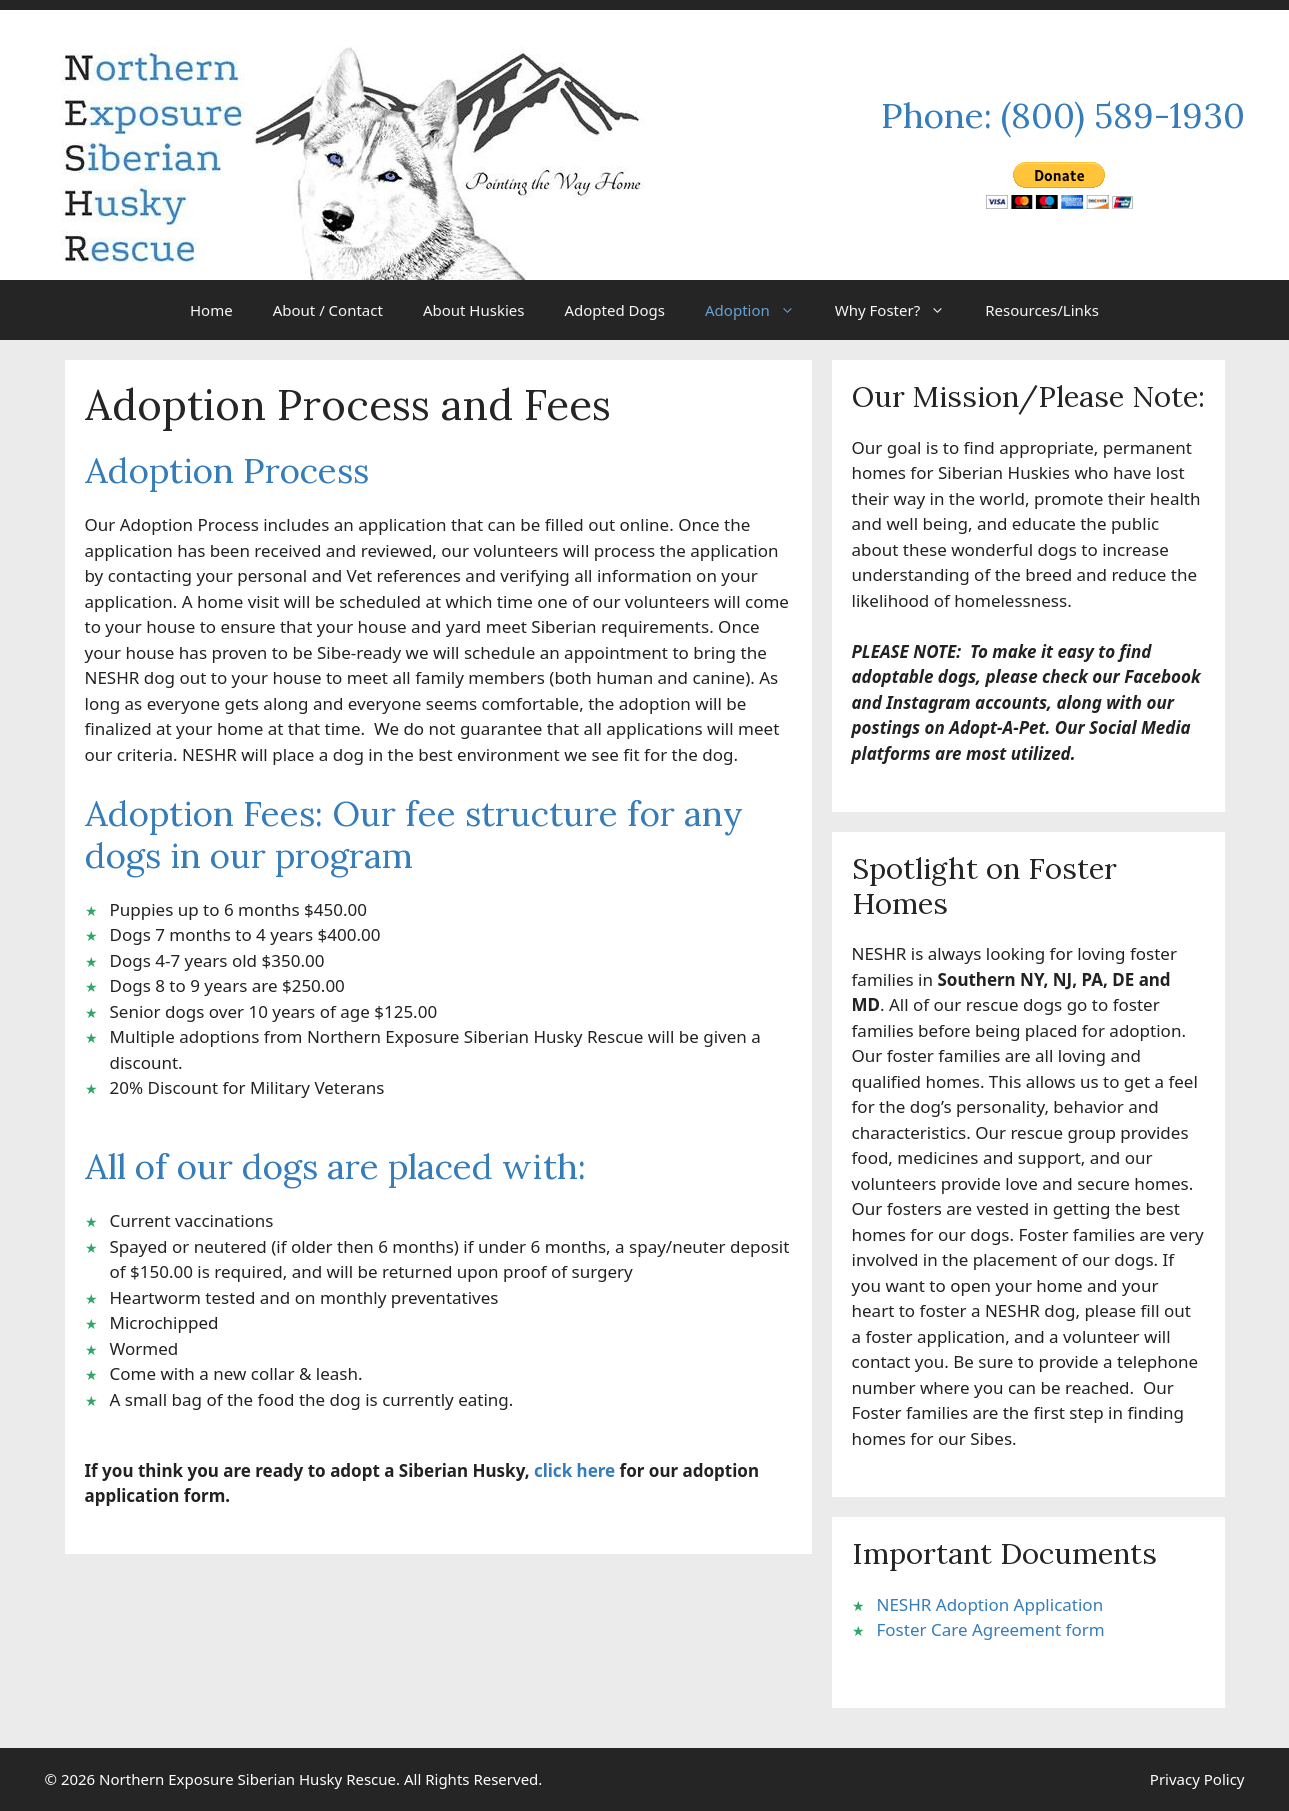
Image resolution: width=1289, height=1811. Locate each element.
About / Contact (328, 310)
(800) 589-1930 (1123, 115)
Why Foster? (900, 310)
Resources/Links (1042, 310)
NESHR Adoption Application (990, 1604)
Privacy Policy (1197, 1779)
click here (574, 1470)
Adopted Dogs (614, 310)
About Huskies (474, 310)
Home (211, 310)
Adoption (760, 310)
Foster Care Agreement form (991, 1629)
